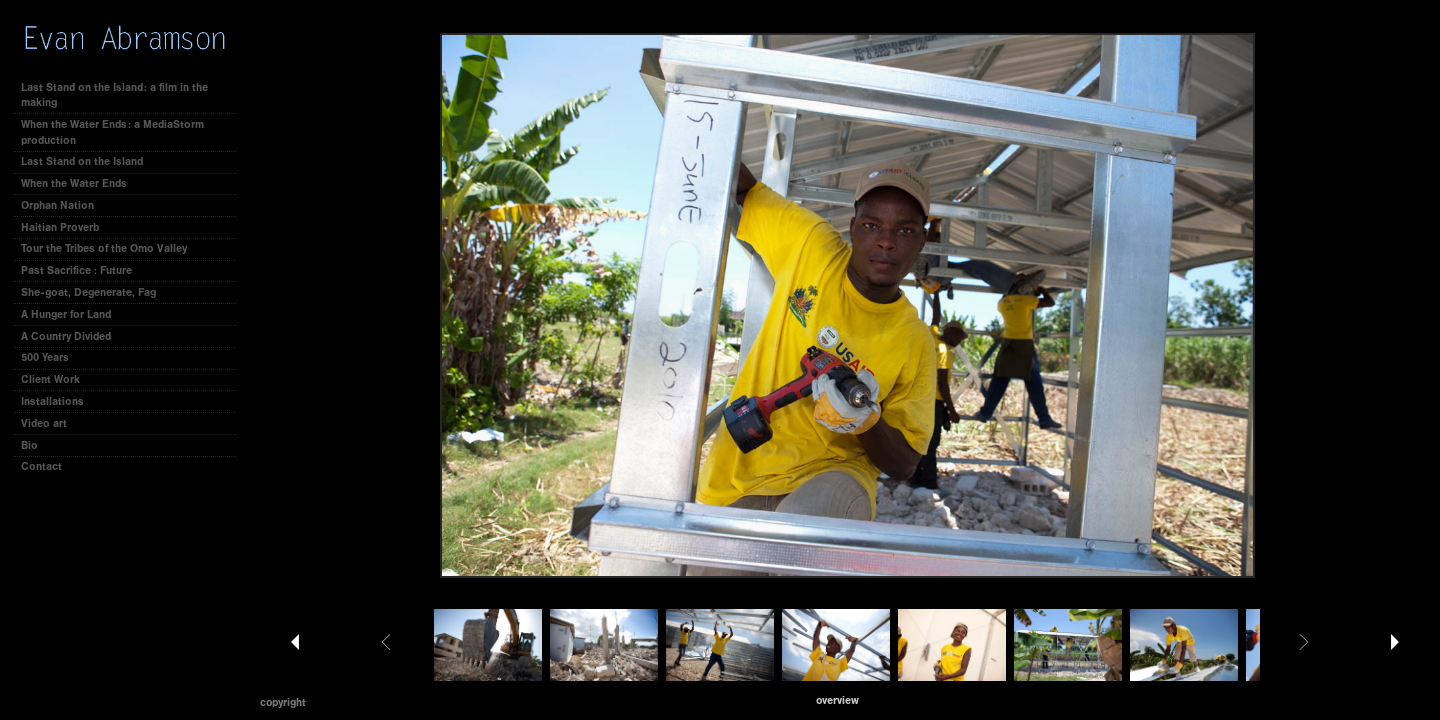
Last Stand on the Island (82, 161)
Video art (44, 423)
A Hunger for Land (66, 314)
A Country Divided (66, 336)
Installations (52, 401)
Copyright (283, 702)
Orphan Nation (57, 205)
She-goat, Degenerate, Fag (88, 292)
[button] (837, 700)
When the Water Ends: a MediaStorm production (112, 132)
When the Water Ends (74, 183)
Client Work (57, 379)
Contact (41, 466)
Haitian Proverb (60, 227)
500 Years (45, 357)
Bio (29, 445)
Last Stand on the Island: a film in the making (114, 95)
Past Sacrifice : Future (76, 270)
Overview (837, 700)
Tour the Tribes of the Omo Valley (104, 248)
